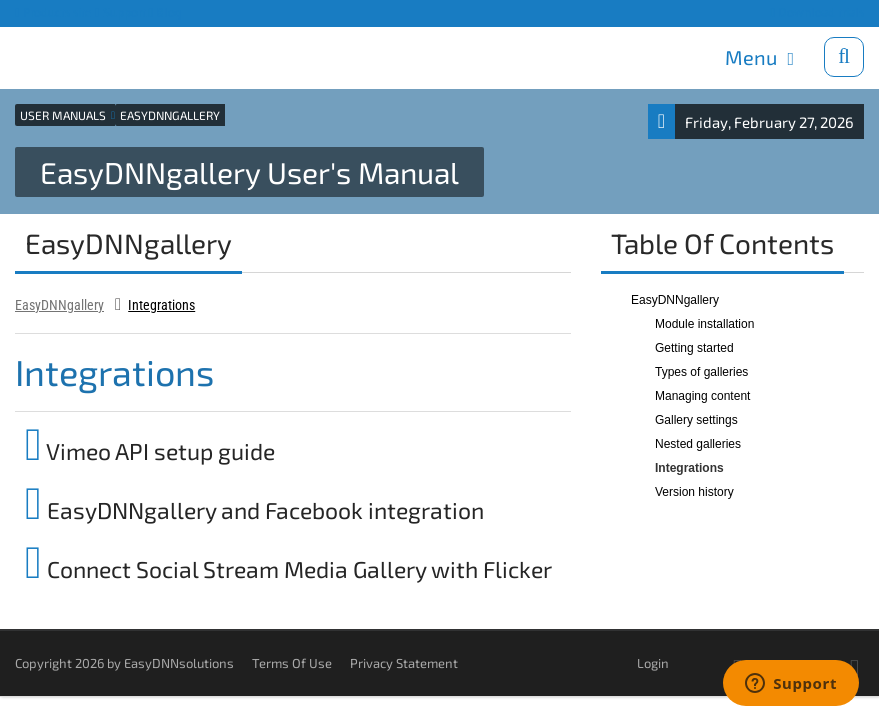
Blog (166, 12)
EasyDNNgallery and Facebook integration (254, 509)
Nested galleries (698, 443)
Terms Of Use (292, 662)
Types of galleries (701, 371)
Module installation (704, 323)
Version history (694, 491)
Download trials (817, 12)
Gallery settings (696, 419)
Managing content (702, 395)
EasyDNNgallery (59, 304)
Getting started (694, 347)
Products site (53, 12)
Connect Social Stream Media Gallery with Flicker (288, 568)
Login (653, 662)
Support (120, 12)
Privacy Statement (404, 662)
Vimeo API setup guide (150, 450)
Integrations (161, 304)
